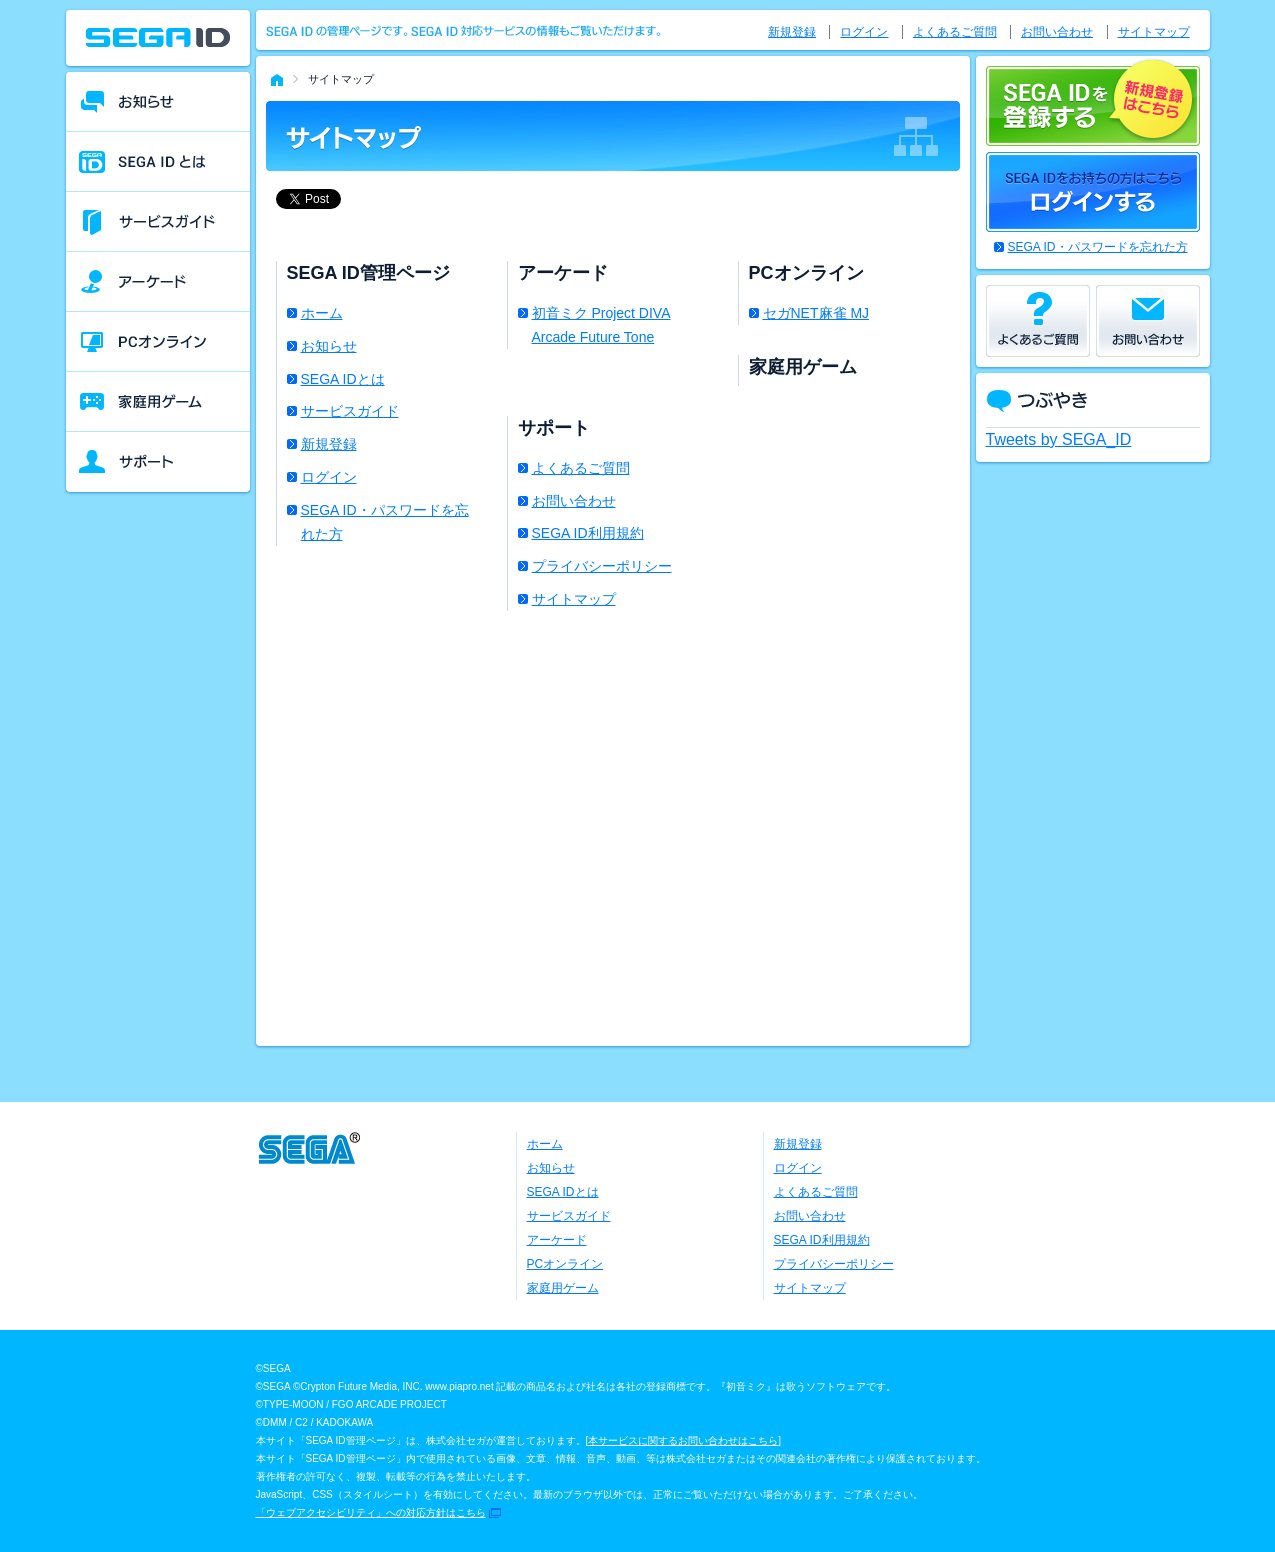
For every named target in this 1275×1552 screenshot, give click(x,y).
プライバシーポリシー (602, 566)
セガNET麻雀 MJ (816, 313)
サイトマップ (574, 599)
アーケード (557, 1240)
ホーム (322, 313)
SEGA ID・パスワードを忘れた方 (385, 522)
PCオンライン (565, 1264)
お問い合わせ (574, 501)
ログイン (329, 477)
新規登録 (329, 444)
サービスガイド (350, 411)
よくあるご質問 (581, 468)
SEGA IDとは (343, 379)
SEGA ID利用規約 (588, 533)
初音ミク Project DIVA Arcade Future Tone (601, 325)
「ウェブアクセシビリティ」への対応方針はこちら (371, 1512)
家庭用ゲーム (563, 1288)
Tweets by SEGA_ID (1059, 439)
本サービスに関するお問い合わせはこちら (683, 1440)
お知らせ (329, 346)
